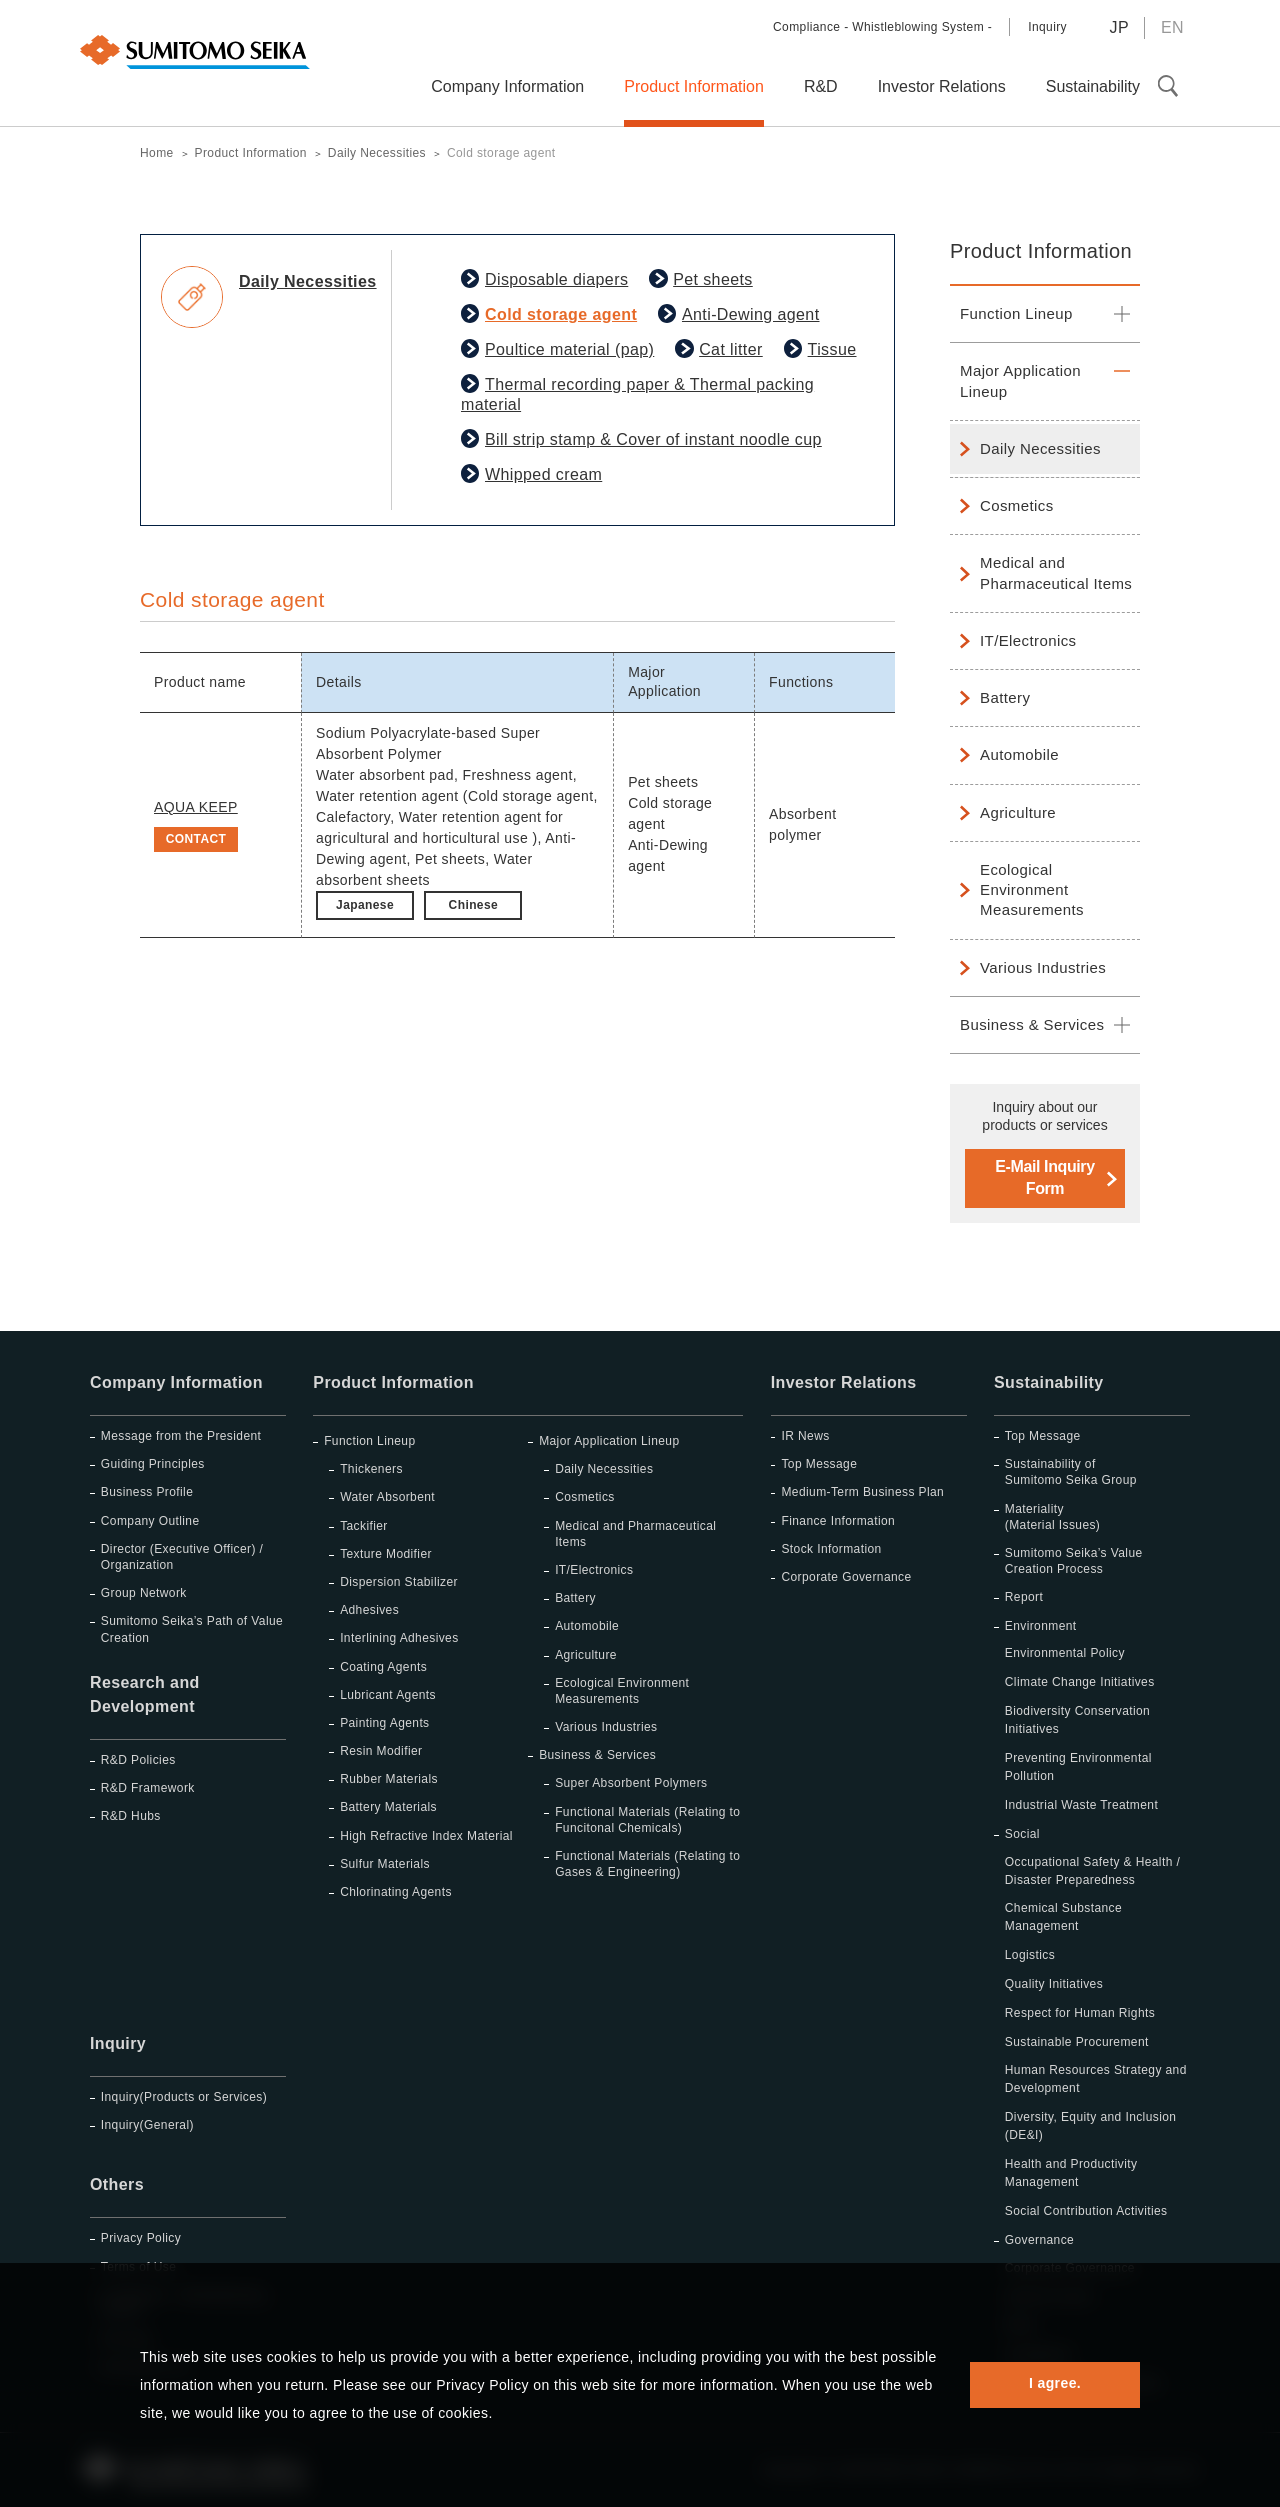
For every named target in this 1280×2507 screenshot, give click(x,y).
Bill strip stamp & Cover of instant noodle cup (653, 439)
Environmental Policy (1065, 1653)
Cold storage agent (561, 314)
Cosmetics (1017, 505)
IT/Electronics (1028, 640)
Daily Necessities (1040, 448)
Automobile (1019, 754)
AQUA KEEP (196, 807)
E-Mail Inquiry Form (1044, 1177)
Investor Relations (844, 1382)
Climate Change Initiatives (1080, 1682)
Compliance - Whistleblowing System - (882, 27)
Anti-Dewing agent (751, 314)
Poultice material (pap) (569, 349)
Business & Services (1032, 1024)
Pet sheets (713, 279)
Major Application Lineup (1020, 380)
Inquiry (1047, 27)
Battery (1005, 697)
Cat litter (731, 349)
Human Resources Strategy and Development (1096, 2079)
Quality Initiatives (1054, 1984)
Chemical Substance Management (1063, 1917)
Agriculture (1018, 812)
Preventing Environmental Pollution (1078, 1767)
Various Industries (1043, 967)
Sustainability (1049, 1382)
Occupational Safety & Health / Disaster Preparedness (1092, 1871)
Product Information (1041, 251)
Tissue (832, 349)
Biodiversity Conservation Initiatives (1077, 1720)
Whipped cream (543, 474)
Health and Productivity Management (1071, 2173)
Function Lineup (1016, 313)
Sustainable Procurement (1077, 2042)
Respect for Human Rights (1080, 2013)
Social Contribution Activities (1086, 2211)
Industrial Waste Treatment (1081, 1805)
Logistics (1030, 1955)
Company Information (176, 1382)
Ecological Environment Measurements (1032, 890)
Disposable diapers (556, 279)
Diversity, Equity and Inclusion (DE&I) (1091, 2126)
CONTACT (196, 839)
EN (1172, 27)
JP (1118, 27)
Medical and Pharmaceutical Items (1056, 572)
